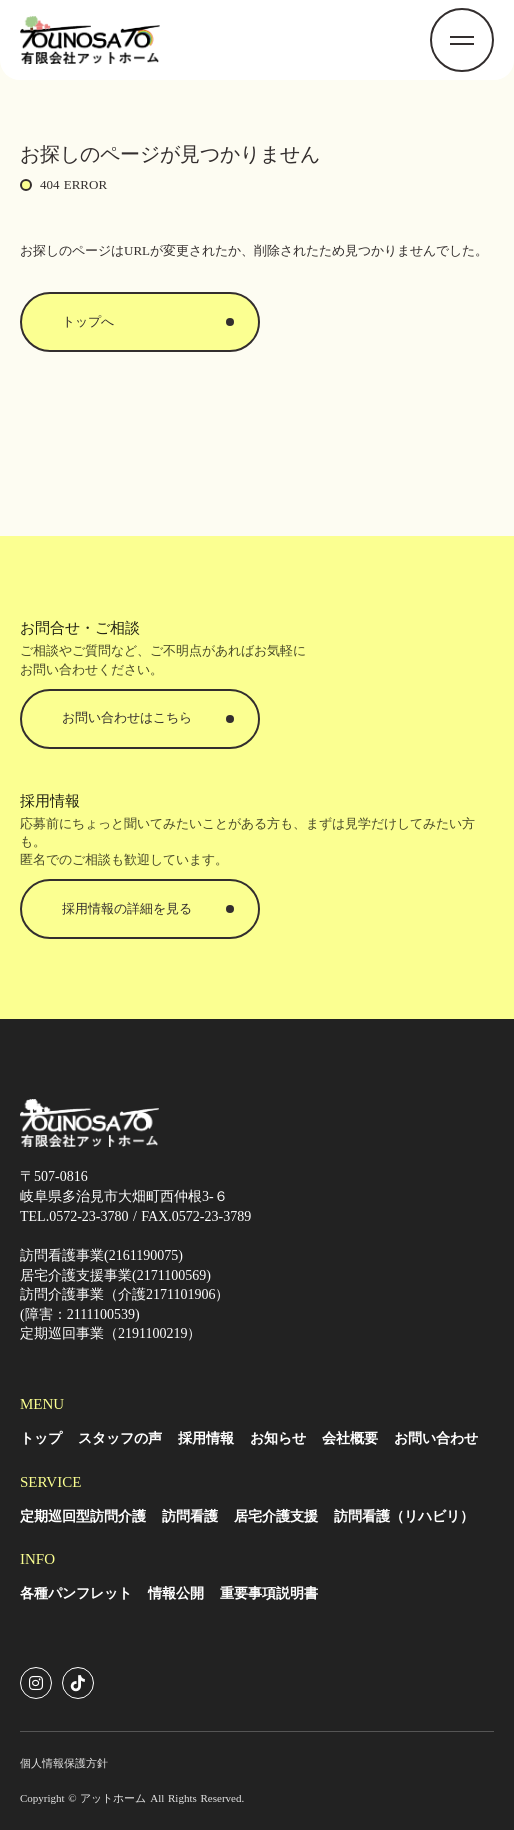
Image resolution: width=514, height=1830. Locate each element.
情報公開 (176, 1593)
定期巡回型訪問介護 (83, 1516)
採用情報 (206, 1438)
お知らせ (278, 1438)
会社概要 (350, 1438)
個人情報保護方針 (64, 1763)
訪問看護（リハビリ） (404, 1516)
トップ (41, 1438)
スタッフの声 (120, 1438)
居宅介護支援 (276, 1516)
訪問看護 (190, 1516)
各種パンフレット (76, 1593)
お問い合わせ (436, 1438)
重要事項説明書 (269, 1593)
